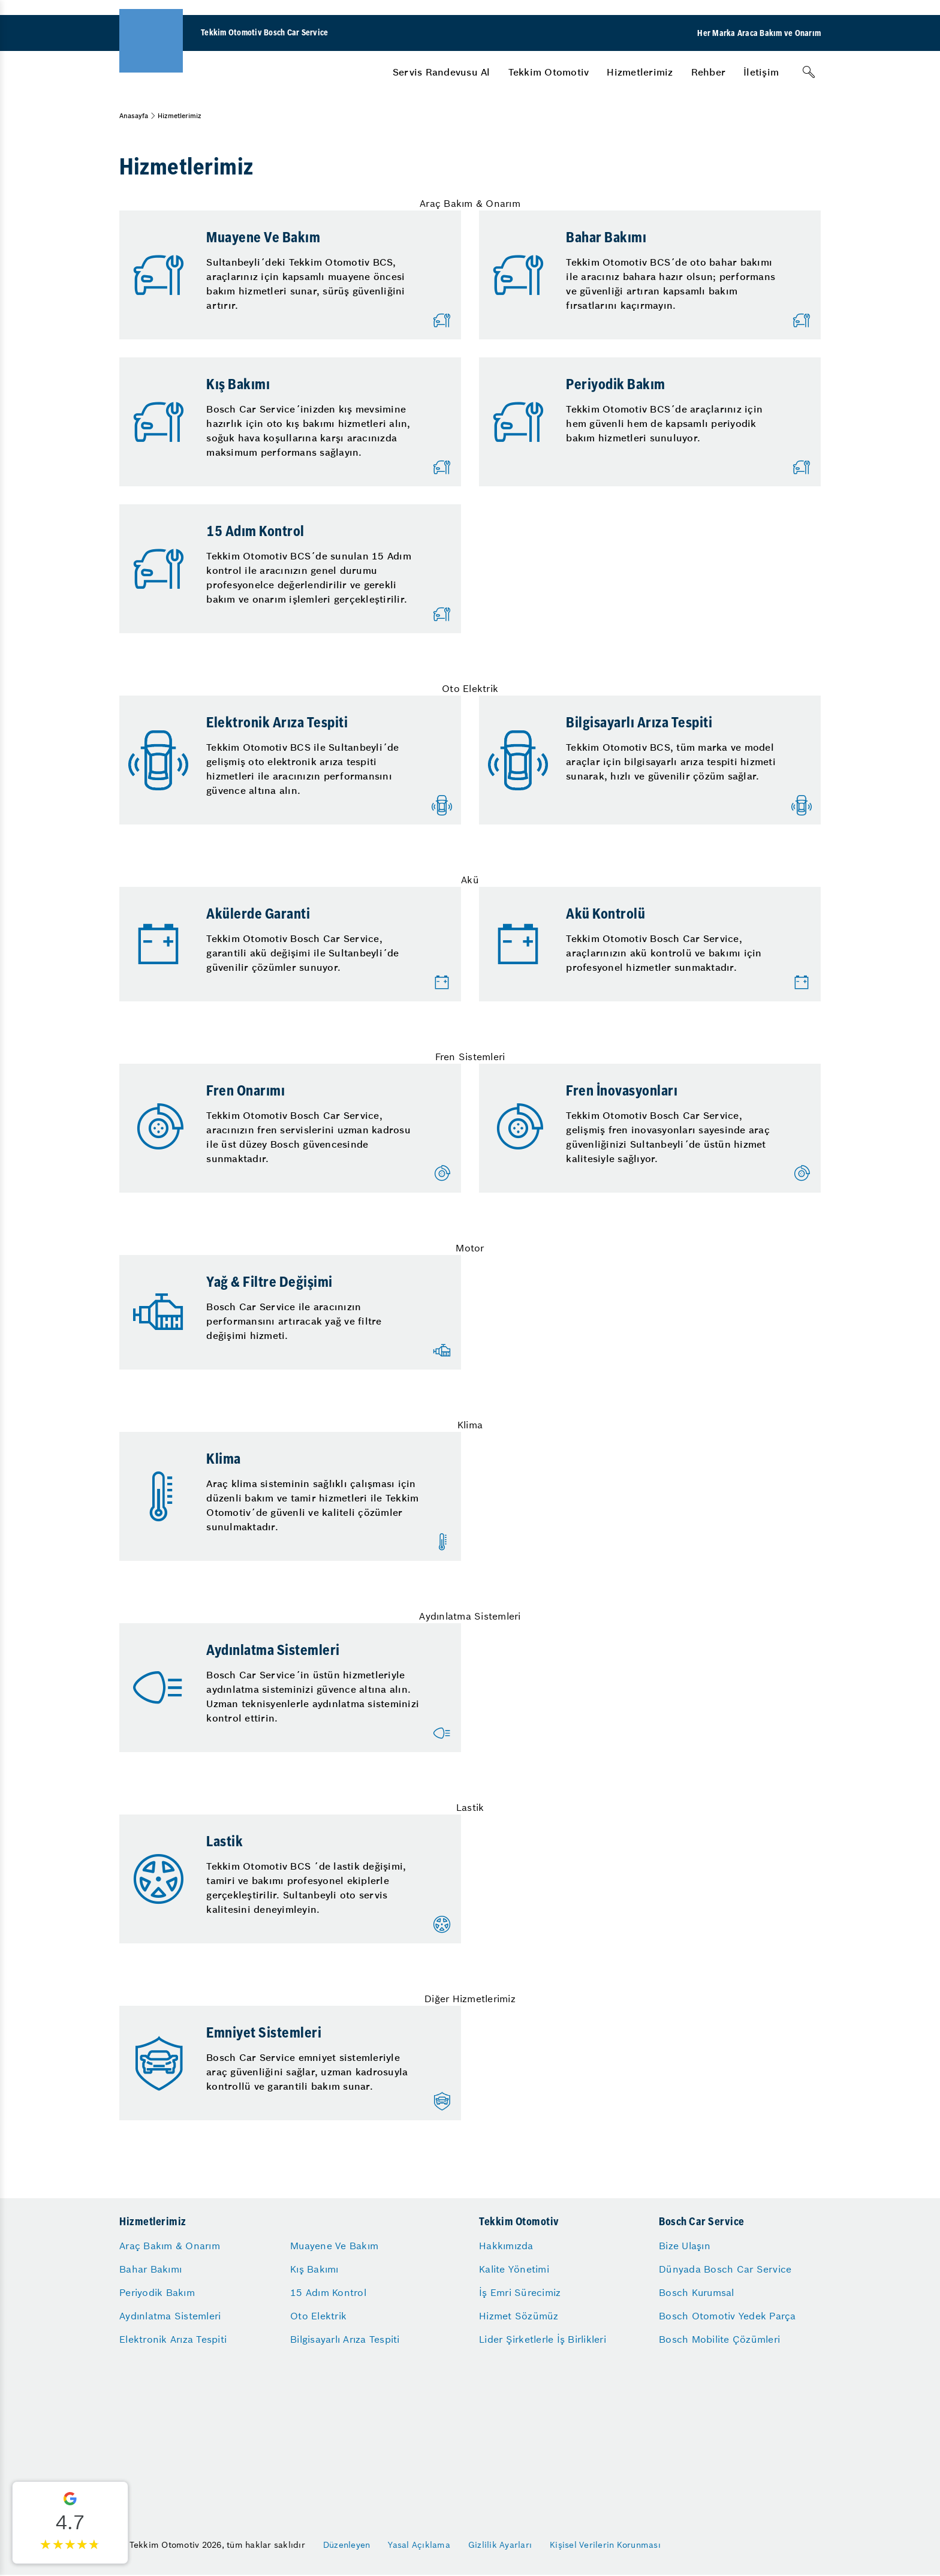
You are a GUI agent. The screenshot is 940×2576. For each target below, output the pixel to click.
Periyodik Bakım (157, 2292)
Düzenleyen (346, 2544)
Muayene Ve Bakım (334, 2246)
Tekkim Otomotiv (548, 72)
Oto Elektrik (318, 2316)
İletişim (761, 72)
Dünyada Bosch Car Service (725, 2269)
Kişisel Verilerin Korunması (605, 2544)
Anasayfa (133, 116)
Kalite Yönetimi (514, 2269)
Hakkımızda (506, 2246)
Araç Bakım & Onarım (169, 2246)
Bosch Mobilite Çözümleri (719, 2339)
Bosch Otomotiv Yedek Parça (727, 2316)
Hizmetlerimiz (640, 72)
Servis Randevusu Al (441, 72)
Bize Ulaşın (684, 2246)
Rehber (708, 72)
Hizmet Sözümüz (519, 2316)
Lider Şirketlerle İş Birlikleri (542, 2339)
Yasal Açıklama (419, 2544)
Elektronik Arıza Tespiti (173, 2339)
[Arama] (809, 72)
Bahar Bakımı (150, 2269)
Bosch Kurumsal (696, 2292)
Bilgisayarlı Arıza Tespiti (345, 2339)
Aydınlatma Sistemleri (170, 2316)
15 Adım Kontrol (328, 2292)
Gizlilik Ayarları (500, 2544)
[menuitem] (441, 72)
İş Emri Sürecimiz (520, 2292)
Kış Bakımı (314, 2269)
